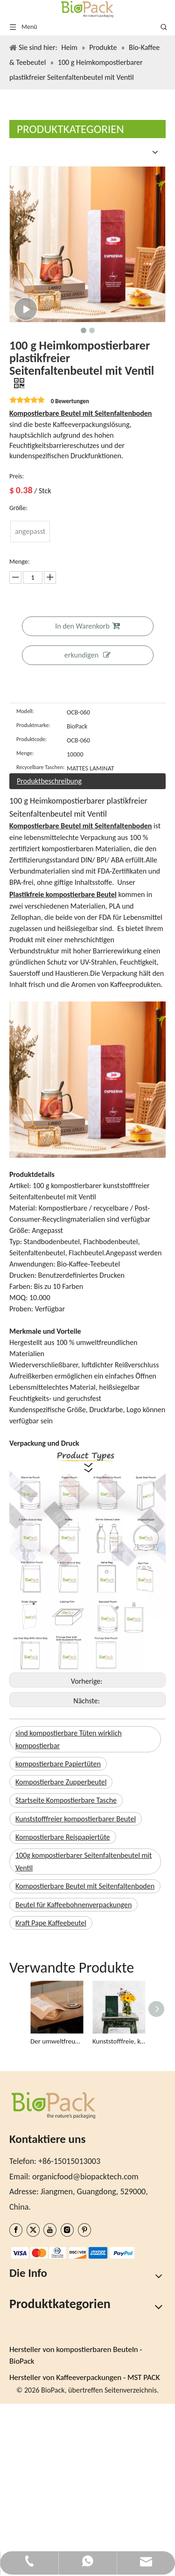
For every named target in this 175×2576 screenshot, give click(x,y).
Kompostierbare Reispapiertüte (62, 1837)
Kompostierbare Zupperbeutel (60, 1782)
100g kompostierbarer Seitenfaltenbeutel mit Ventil (83, 1861)
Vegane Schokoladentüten (53, 2503)
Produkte (25, 2337)
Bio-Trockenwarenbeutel (50, 2463)
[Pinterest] (84, 2230)
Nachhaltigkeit (33, 2297)
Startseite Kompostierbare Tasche (66, 1800)
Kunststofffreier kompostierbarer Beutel (75, 1818)
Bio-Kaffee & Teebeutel (48, 2423)
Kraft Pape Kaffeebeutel (50, 1922)
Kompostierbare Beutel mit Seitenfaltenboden (84, 1886)
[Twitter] (33, 2230)
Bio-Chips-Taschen (40, 2436)
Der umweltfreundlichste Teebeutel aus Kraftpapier (56, 2041)
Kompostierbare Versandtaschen (64, 2517)
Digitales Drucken (39, 2364)
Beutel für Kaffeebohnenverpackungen (73, 1904)
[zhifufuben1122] (16, 2254)
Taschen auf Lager (39, 2378)
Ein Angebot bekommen (50, 2310)
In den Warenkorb (87, 626)
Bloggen (23, 2324)
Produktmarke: (33, 725)
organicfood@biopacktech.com (85, 2176)
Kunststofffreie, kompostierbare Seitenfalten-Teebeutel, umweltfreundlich (118, 2041)
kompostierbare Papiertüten (58, 1763)
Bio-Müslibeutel (36, 2449)
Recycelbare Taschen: (40, 767)
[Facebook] (15, 2230)
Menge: (25, 753)
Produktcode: (31, 739)
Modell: (25, 711)
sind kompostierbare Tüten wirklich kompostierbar (68, 1739)
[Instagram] (67, 2230)
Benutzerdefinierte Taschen (55, 2351)
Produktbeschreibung (49, 781)
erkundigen (87, 655)
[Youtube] (49, 2230)
